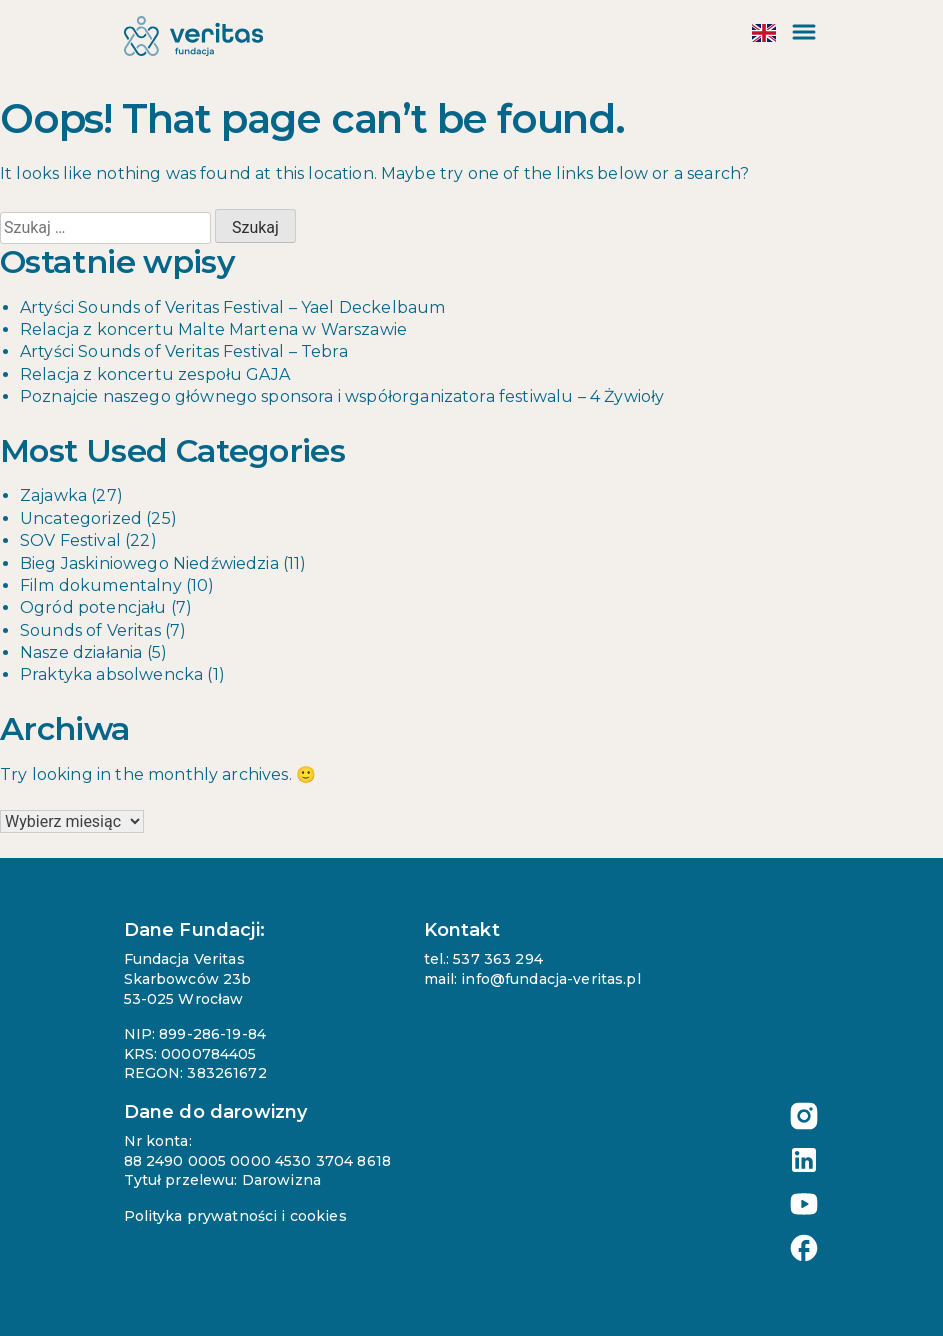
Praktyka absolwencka (111, 674)
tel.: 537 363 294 (483, 959)
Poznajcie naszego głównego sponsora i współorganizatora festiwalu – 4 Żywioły (342, 396)
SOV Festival (70, 540)
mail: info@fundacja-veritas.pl (532, 979)
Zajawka (53, 495)
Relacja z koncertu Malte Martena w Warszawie (213, 329)
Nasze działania (81, 652)
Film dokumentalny (101, 585)
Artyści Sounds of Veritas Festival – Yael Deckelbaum (232, 307)
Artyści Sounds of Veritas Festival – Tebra (184, 351)
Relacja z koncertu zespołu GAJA (155, 374)
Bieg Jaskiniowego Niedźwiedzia (149, 563)
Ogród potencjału (93, 607)
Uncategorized (81, 518)
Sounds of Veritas (90, 630)
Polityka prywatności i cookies (235, 1216)
